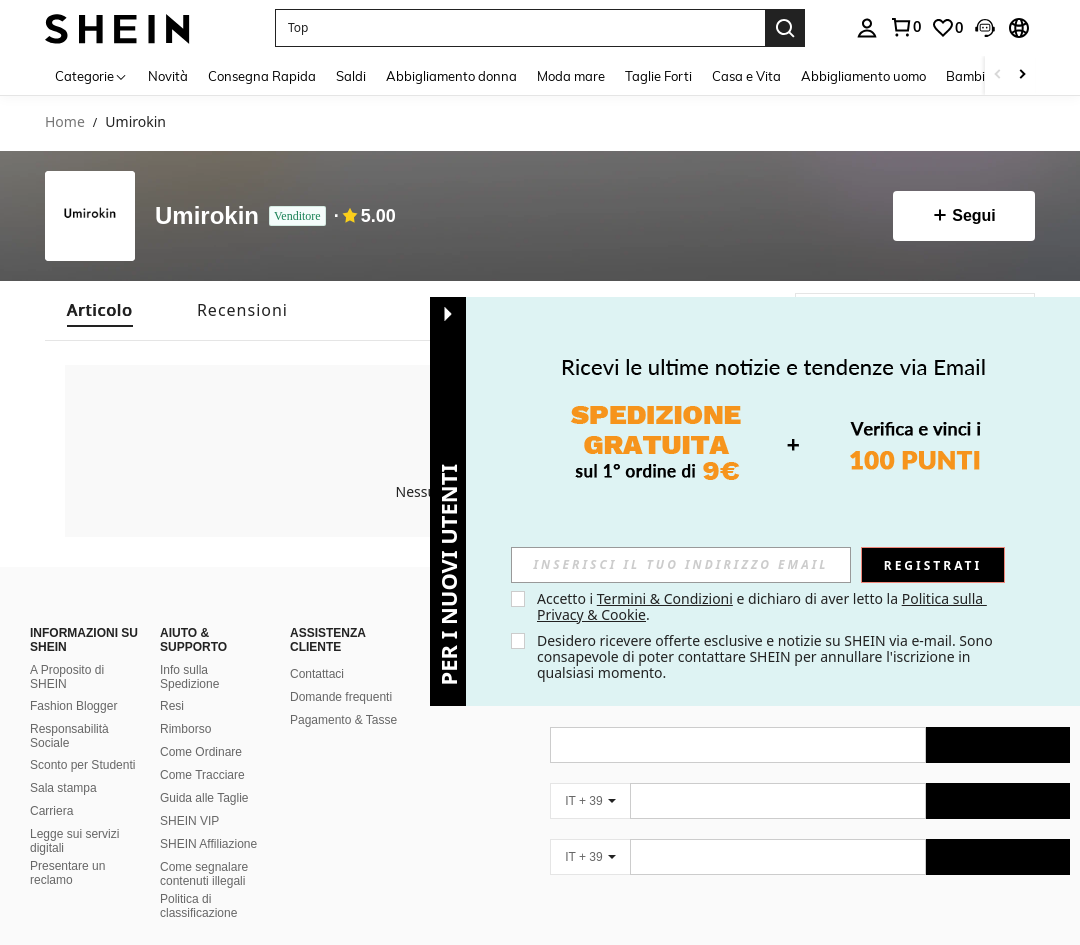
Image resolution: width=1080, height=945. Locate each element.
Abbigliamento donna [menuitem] (451, 76)
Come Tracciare (202, 775)
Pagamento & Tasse (343, 720)
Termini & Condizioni (665, 598)
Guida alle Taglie (204, 798)
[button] (520, 28)
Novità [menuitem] (168, 76)
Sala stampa (63, 788)
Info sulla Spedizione (189, 677)
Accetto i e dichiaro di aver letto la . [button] (762, 606)
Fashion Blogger (73, 706)
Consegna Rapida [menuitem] (262, 76)
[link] (905, 27)
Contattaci (317, 674)
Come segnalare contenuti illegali (204, 874)
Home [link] (65, 122)
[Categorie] (91, 75)
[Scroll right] (1022, 75)
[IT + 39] (590, 801)
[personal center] (867, 28)
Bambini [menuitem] (971, 76)
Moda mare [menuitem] (571, 76)
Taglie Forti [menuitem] (658, 76)
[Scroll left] (998, 75)
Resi (172, 706)
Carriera (51, 811)
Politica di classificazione (198, 906)
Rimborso (185, 729)
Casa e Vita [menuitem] (746, 76)
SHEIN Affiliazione (208, 844)
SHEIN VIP (189, 821)
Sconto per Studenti (82, 765)
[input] (681, 565)
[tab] (100, 310)
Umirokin (207, 216)
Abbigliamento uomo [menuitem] (863, 76)
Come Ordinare (201, 752)
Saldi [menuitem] (351, 76)
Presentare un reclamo (67, 873)
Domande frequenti (341, 697)
